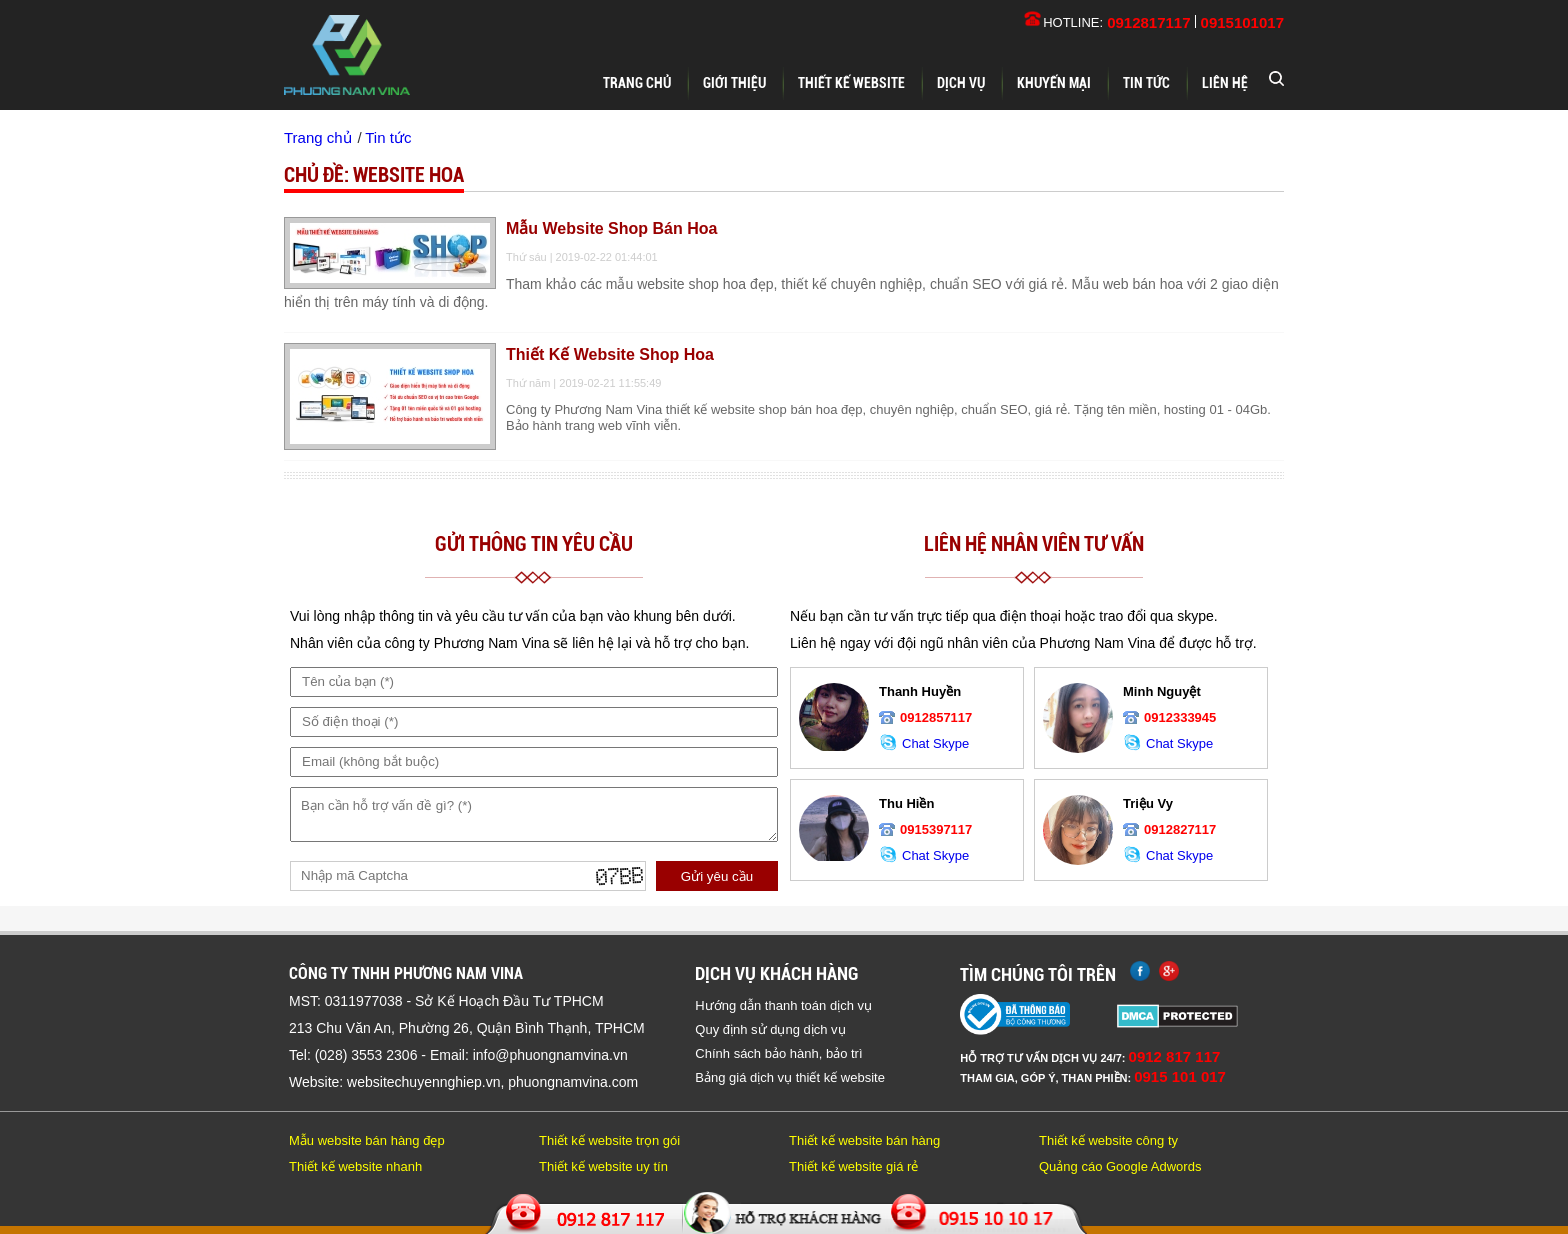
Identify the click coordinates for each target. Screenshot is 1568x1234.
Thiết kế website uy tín (603, 1166)
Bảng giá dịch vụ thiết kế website (790, 1077)
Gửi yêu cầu (717, 876)
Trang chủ (637, 83)
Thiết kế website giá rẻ (853, 1166)
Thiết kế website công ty (1108, 1140)
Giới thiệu (734, 83)
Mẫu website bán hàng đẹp (367, 1140)
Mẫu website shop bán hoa (611, 228)
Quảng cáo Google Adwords (1120, 1166)
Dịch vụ (961, 83)
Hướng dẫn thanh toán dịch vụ (783, 1005)
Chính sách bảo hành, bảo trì (778, 1053)
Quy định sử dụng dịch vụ (770, 1029)
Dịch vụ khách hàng (776, 973)
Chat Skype (924, 743)
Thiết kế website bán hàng (864, 1140)
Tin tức (1146, 83)
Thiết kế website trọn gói (609, 1140)
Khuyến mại (1054, 83)
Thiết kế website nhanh (355, 1166)
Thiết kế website (851, 83)
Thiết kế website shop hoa (610, 354)
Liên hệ (1225, 83)
